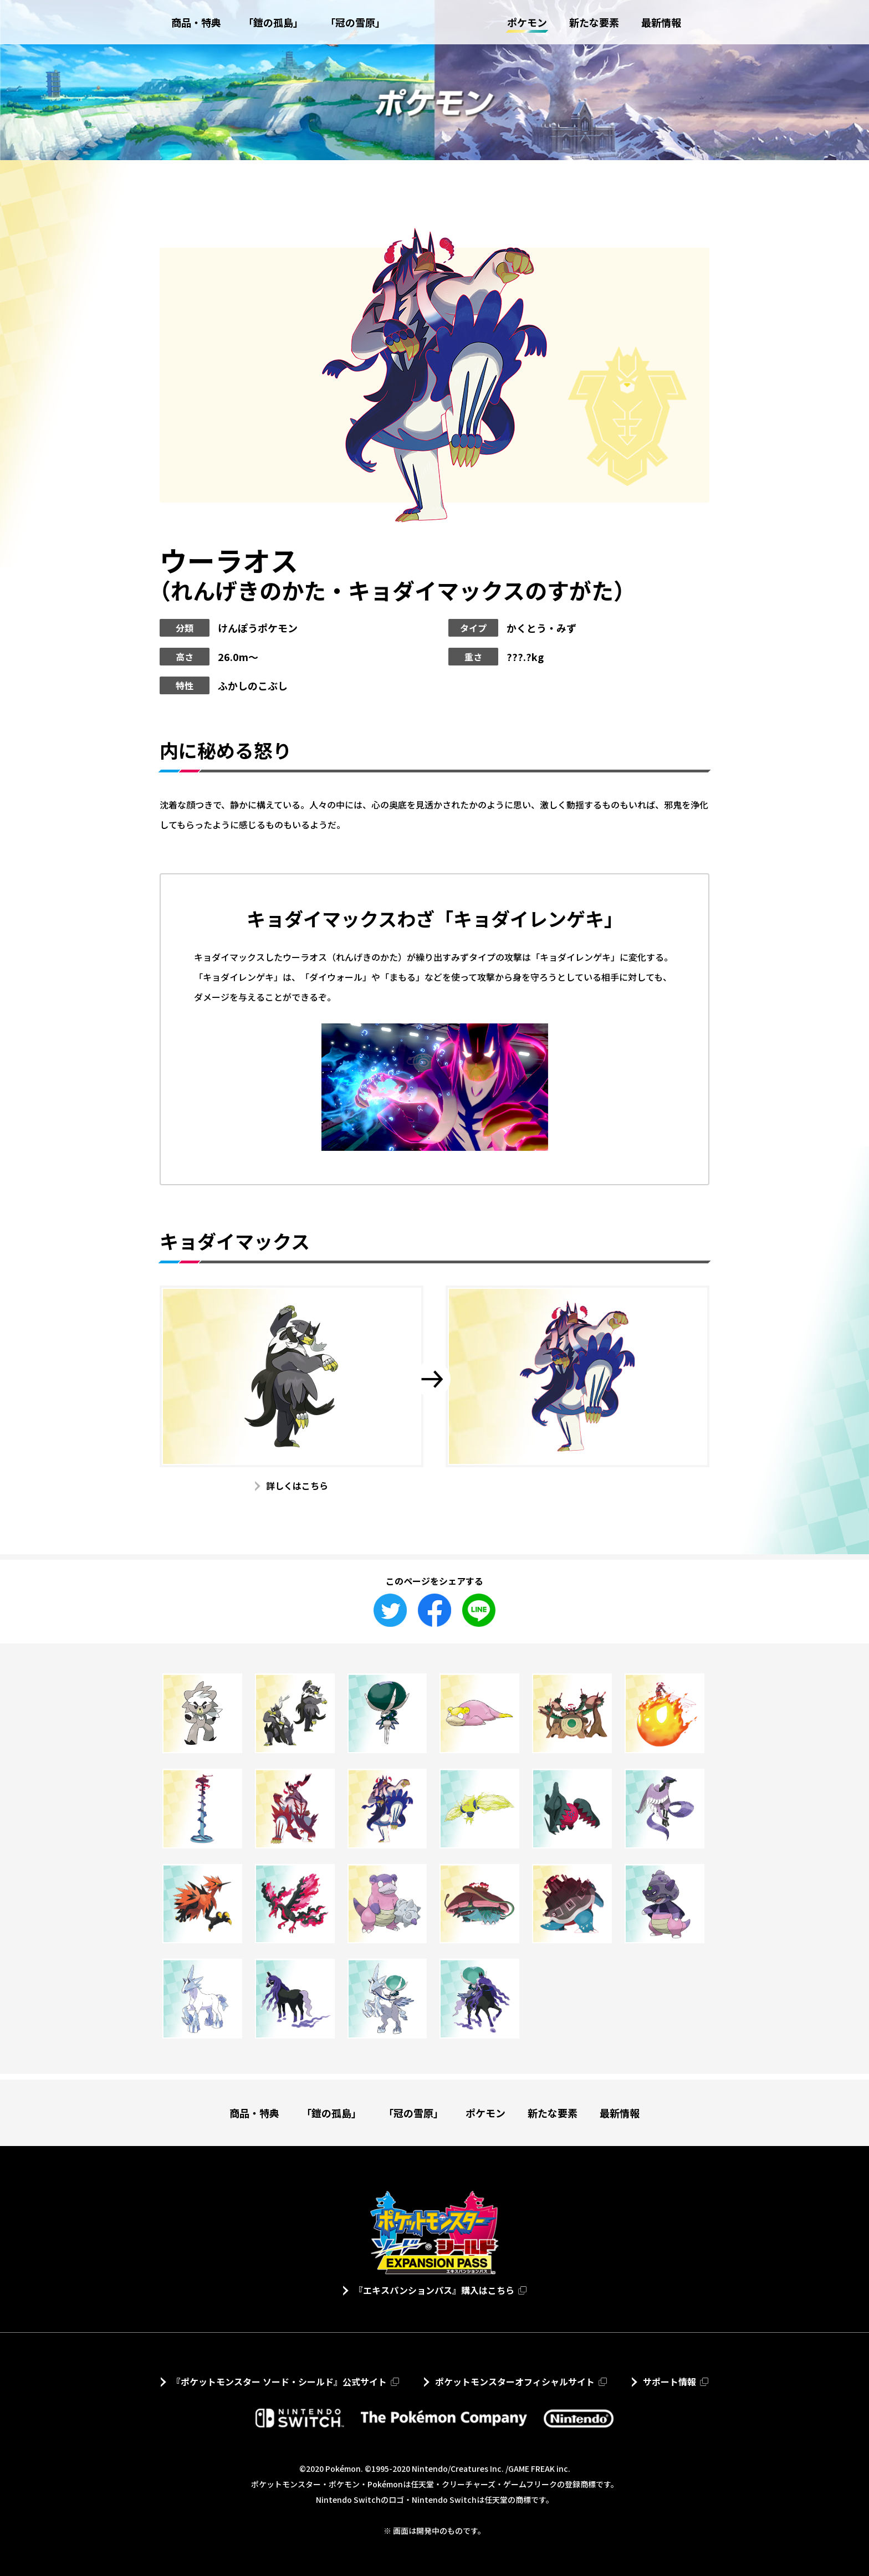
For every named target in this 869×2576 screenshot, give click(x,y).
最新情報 (620, 2113)
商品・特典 (254, 2113)
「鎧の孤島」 (331, 2113)
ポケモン (485, 2113)
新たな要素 (552, 2113)
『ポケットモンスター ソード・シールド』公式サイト (279, 2381)
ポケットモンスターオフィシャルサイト (515, 2381)
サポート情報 (669, 2381)
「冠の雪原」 (413, 2113)
